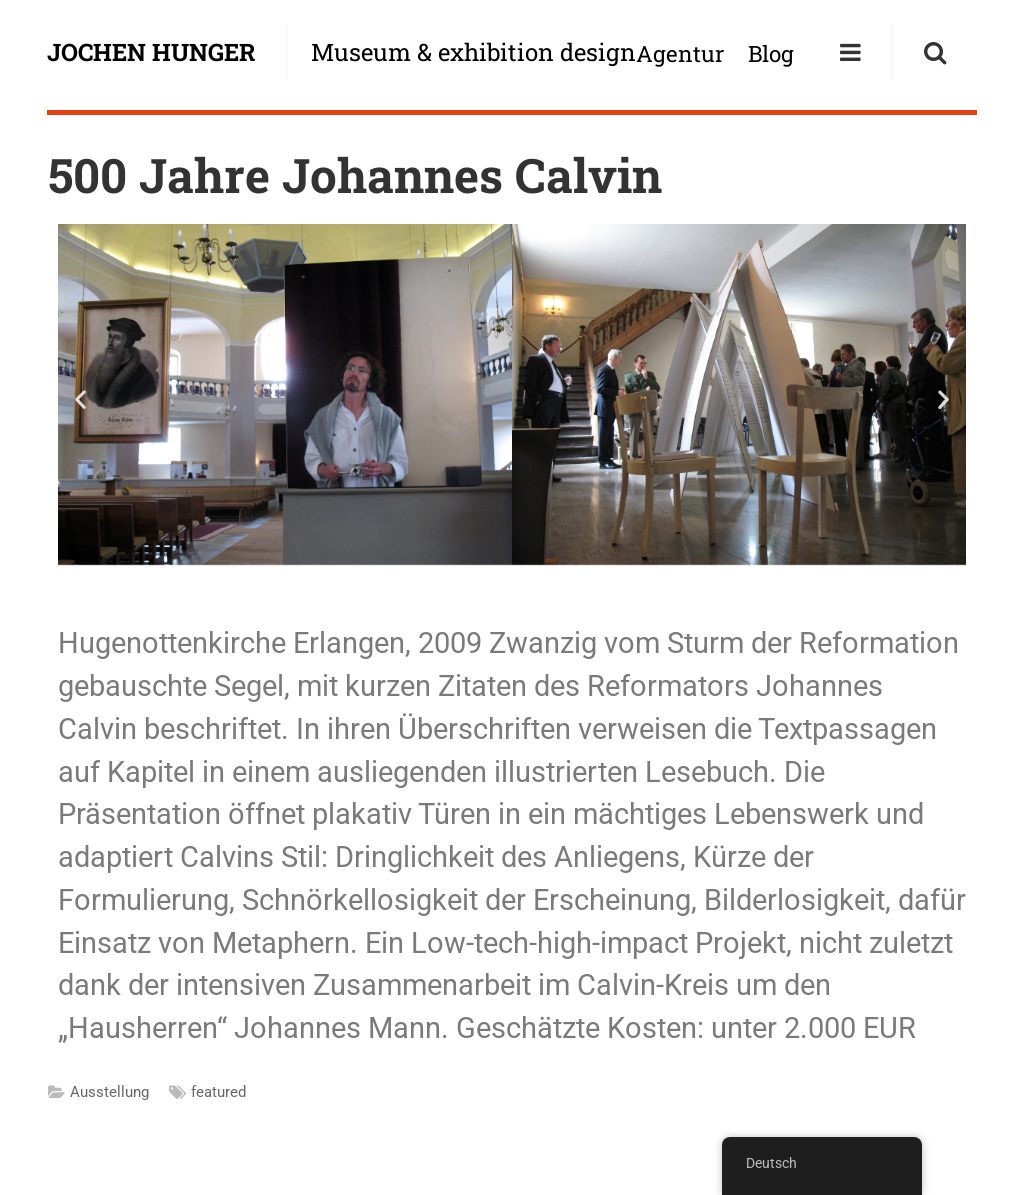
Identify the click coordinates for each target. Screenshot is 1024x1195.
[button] (80, 398)
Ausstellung (109, 1092)
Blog (771, 53)
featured (218, 1092)
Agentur (680, 53)
